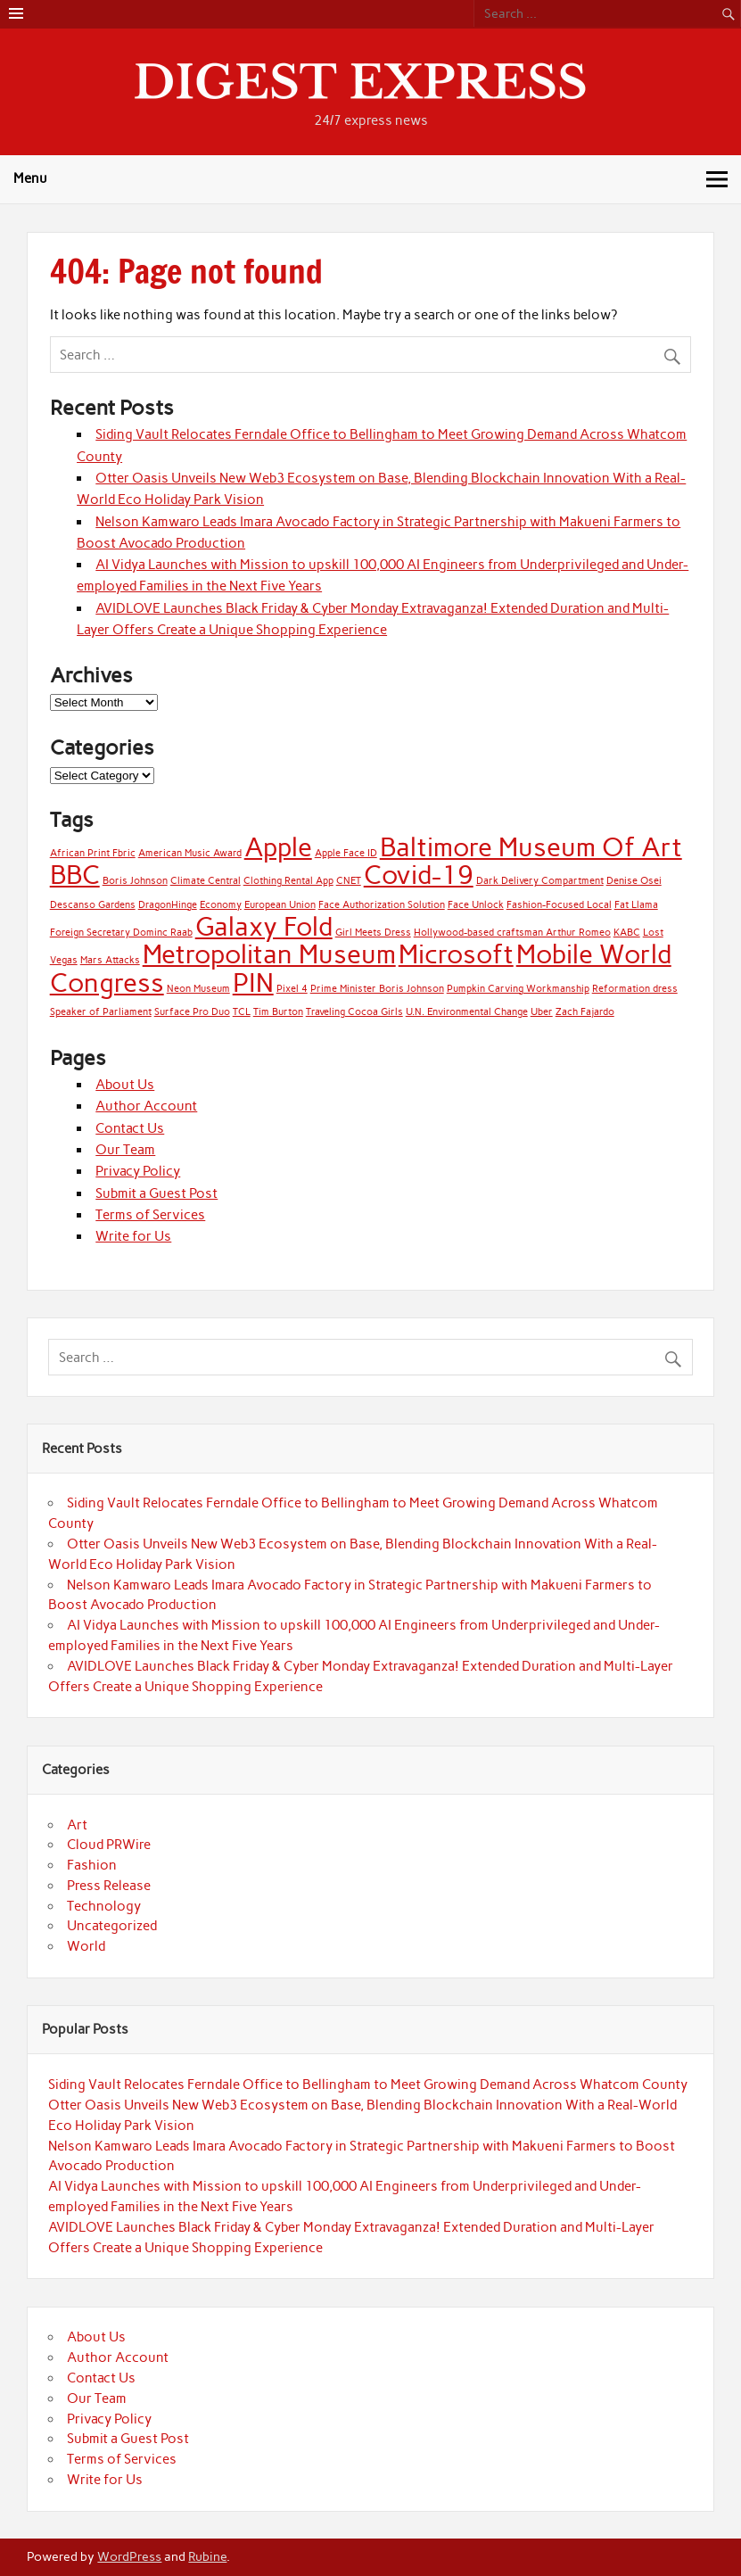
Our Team (125, 1150)
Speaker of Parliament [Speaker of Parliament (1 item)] (101, 1012)
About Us (124, 1085)
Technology (104, 1906)
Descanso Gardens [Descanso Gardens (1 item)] (93, 905)
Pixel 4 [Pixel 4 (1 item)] (292, 989)
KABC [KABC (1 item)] (626, 932)
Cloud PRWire (109, 1845)
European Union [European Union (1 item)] (280, 905)
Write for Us (133, 1236)
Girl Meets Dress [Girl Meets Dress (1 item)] (373, 932)
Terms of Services (150, 1215)
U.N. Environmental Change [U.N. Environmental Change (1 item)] (467, 1012)
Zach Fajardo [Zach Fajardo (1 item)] (585, 1012)
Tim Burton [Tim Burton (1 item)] (278, 1012)
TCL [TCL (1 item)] (242, 1012)
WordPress (129, 2556)
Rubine (207, 2556)
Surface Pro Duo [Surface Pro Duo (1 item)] (192, 1012)
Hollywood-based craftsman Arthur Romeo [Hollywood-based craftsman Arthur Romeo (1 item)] (512, 932)
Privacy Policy (137, 1171)
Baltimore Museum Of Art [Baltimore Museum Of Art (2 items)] (531, 847)
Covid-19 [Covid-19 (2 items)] (418, 874)
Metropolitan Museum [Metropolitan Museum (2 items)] (269, 954)
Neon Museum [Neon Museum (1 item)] (198, 989)
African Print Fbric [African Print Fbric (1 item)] (93, 853)
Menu (30, 178)
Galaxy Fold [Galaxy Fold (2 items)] (264, 926)
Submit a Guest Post (156, 1193)
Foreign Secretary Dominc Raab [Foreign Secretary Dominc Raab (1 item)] (121, 932)
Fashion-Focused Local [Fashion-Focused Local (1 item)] (559, 905)
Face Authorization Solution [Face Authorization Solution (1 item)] (381, 905)
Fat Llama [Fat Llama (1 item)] (636, 905)
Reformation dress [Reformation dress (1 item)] (635, 989)
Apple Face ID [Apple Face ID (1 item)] (346, 853)
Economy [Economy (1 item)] (221, 905)
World (86, 1946)
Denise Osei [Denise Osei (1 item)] (634, 881)
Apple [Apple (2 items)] (278, 847)
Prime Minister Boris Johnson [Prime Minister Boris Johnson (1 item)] (377, 989)
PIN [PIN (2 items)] (253, 982)
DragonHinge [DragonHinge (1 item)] (167, 905)
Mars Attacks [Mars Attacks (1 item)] (110, 960)
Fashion (92, 1865)
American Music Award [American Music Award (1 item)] (190, 853)
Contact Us (129, 1128)
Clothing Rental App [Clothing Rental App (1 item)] (288, 881)
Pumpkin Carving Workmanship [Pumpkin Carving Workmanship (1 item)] (518, 989)
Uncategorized (112, 1926)
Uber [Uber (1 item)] (542, 1012)
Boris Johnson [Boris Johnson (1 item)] (135, 881)
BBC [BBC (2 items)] (75, 874)
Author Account (146, 1106)
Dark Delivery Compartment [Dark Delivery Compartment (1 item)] (540, 881)
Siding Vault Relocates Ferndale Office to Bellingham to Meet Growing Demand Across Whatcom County (367, 2084)
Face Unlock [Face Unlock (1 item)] (476, 905)
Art (77, 1825)
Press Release (109, 1886)
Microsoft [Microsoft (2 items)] (456, 954)
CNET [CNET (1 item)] (348, 881)
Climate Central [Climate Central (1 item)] (205, 881)
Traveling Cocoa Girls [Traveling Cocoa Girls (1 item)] (354, 1012)
